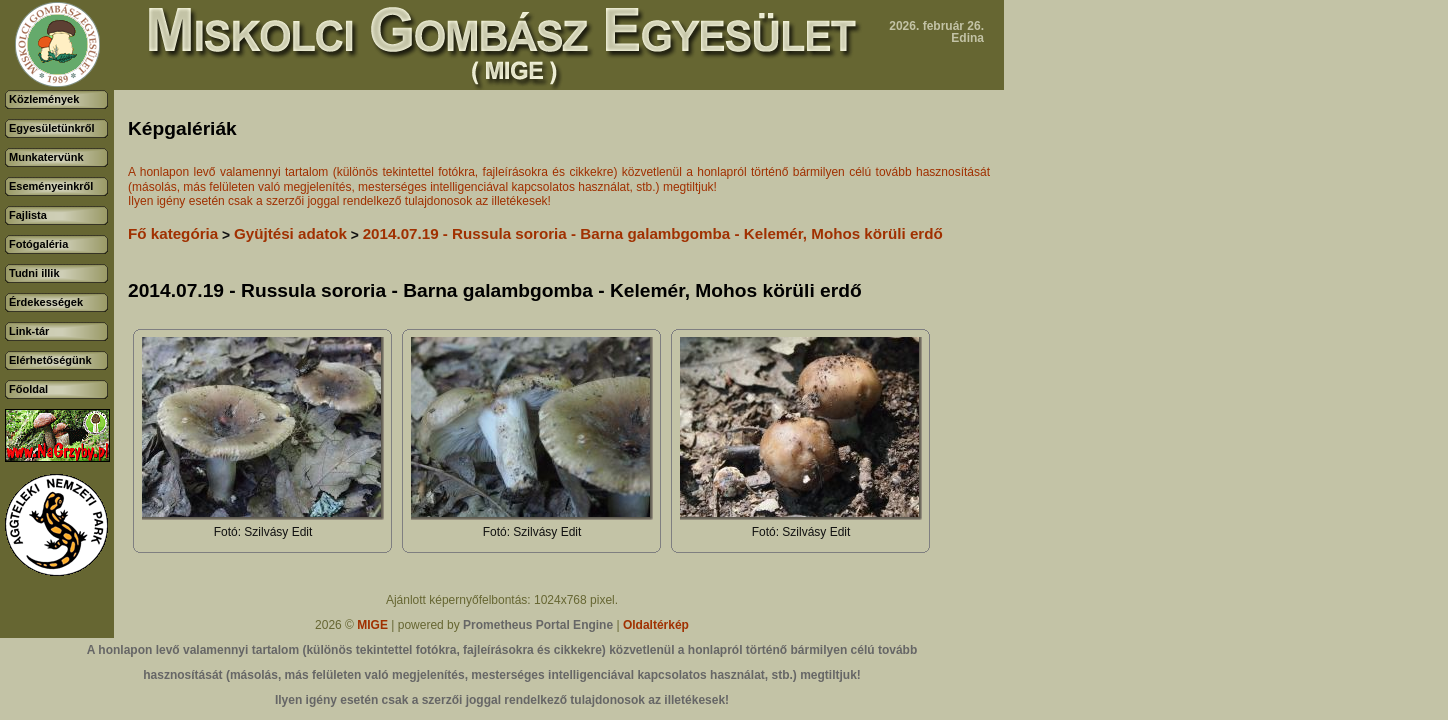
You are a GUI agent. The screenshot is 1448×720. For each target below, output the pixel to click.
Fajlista (28, 215)
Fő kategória (173, 233)
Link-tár (29, 331)
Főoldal (28, 389)
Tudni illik (34, 273)
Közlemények (44, 99)
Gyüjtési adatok (290, 233)
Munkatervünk (46, 157)
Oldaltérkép (656, 625)
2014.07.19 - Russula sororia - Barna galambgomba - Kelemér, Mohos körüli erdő (653, 233)
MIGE (372, 625)
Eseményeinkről (51, 186)
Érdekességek (46, 302)
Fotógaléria (38, 244)
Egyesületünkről (52, 128)
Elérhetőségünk (50, 360)
